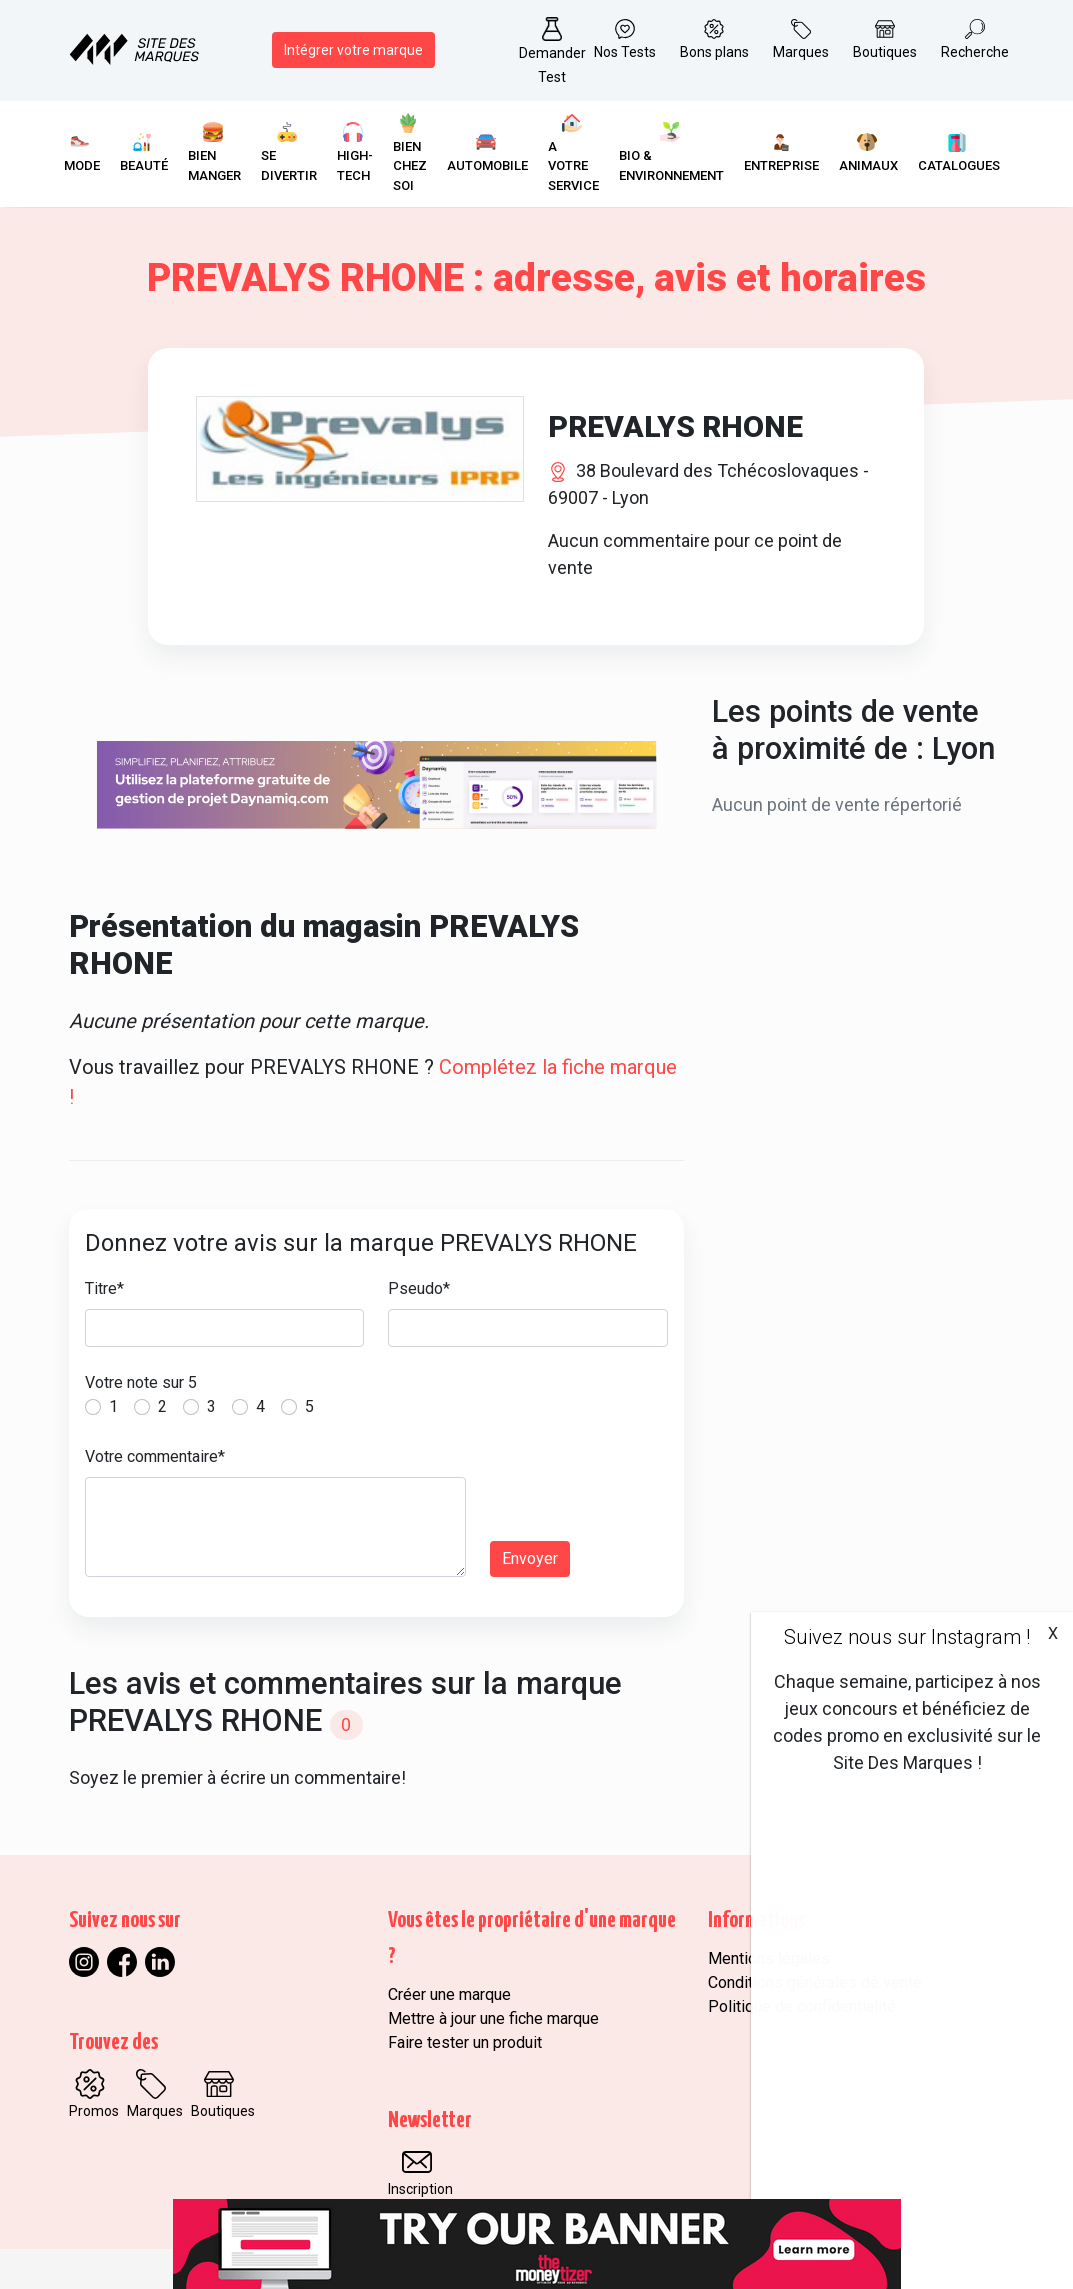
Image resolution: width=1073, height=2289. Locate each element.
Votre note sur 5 (141, 1382)
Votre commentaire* (155, 1456)
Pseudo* (419, 1288)
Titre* (104, 1288)
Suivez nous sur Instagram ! (907, 1637)
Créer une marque (449, 1994)
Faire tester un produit (465, 2042)
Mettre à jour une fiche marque (493, 2018)
